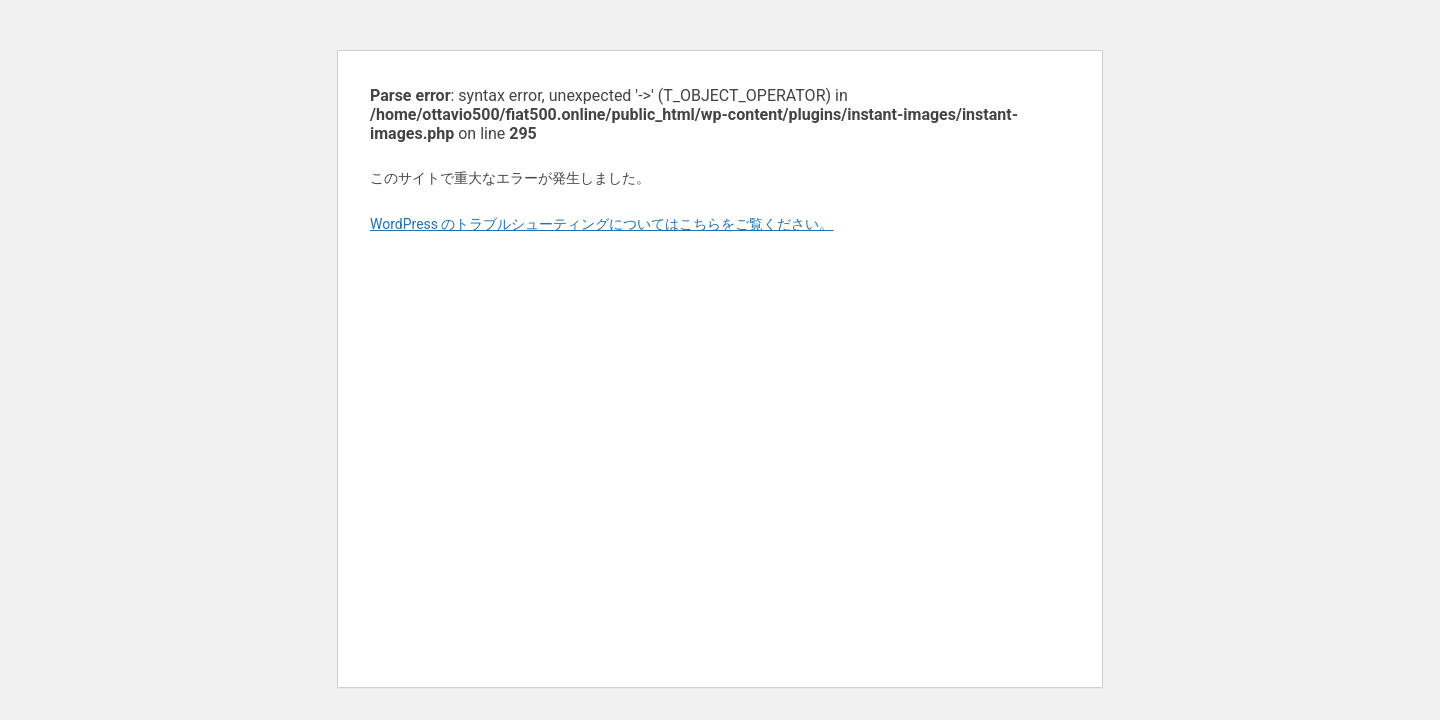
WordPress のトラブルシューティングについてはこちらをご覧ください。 (602, 224)
